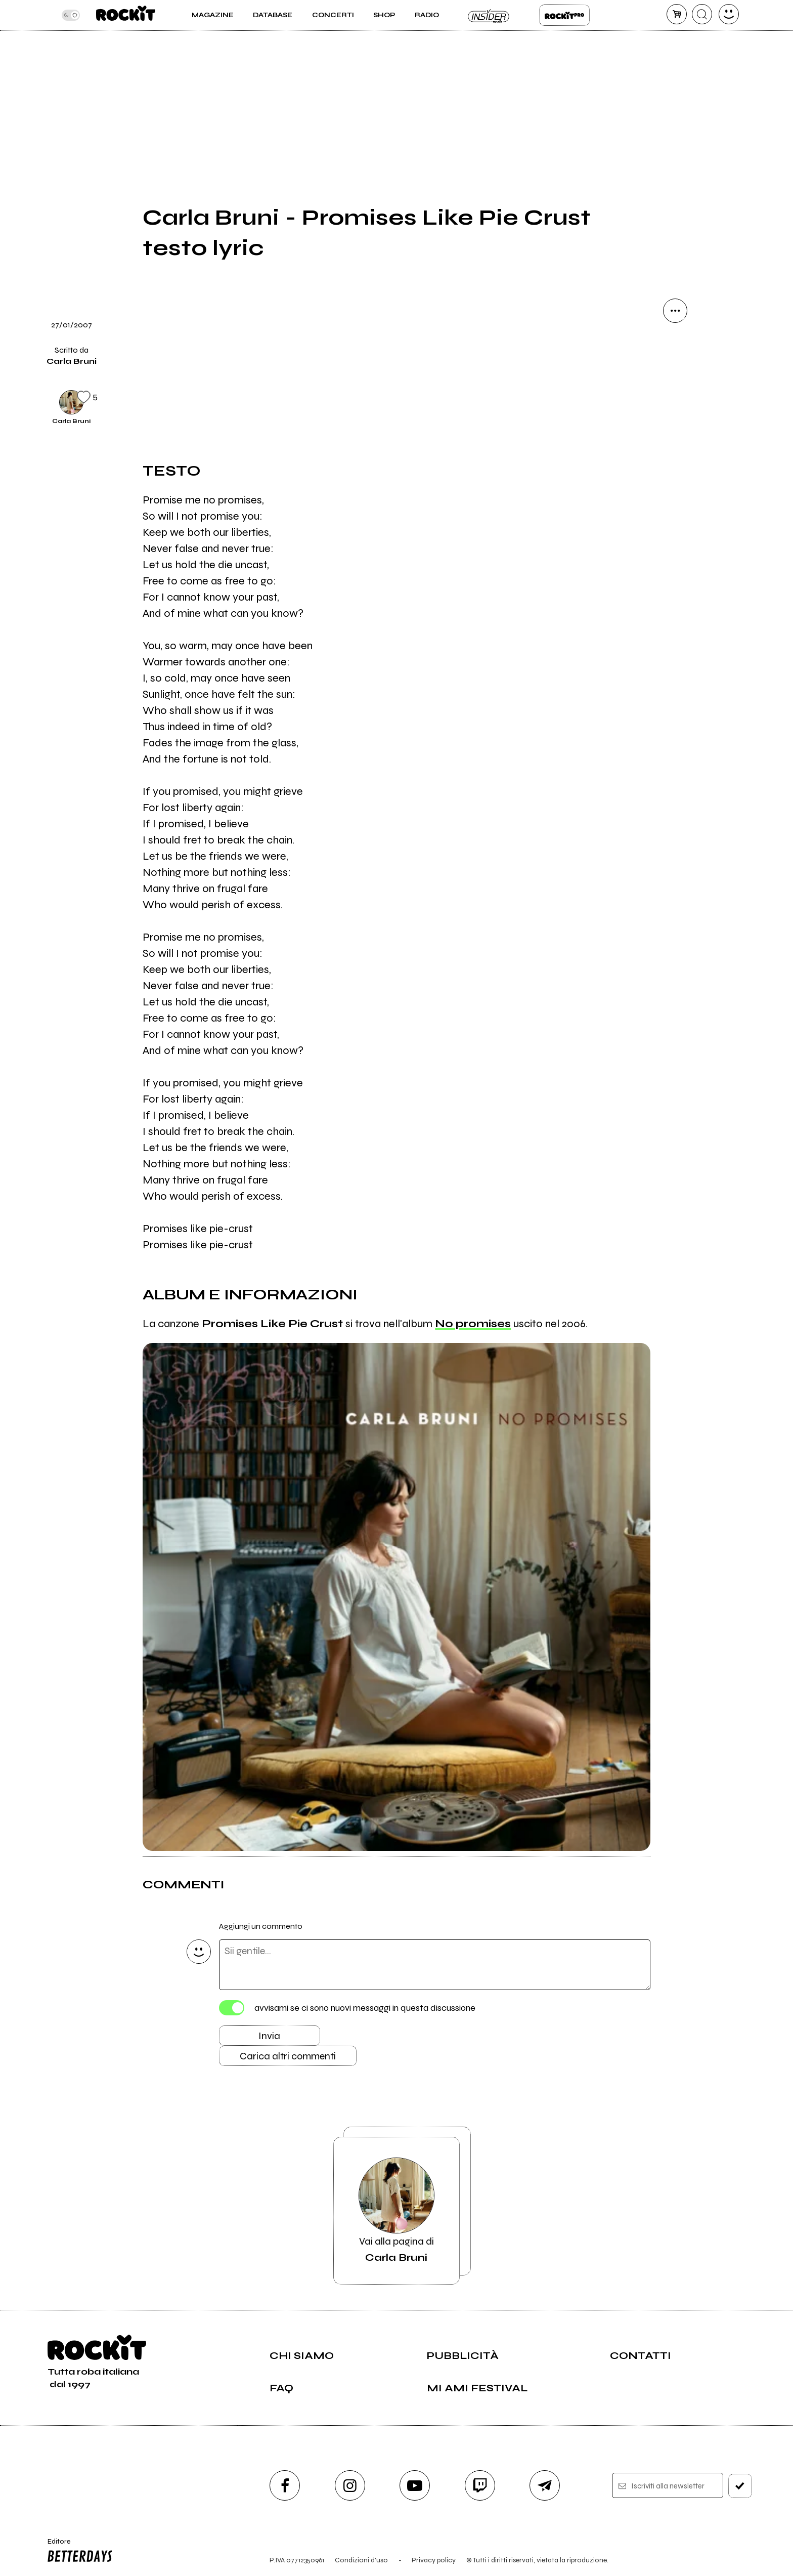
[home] (125, 15)
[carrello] (677, 14)
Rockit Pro (564, 15)
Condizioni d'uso (361, 2560)
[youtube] (415, 2485)
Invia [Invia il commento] (269, 2036)
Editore (77, 2552)
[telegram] (545, 2485)
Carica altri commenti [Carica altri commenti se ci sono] (288, 2056)
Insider (489, 15)
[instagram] (350, 2485)
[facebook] (285, 2485)
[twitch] (480, 2485)
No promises (473, 1323)
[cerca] (702, 14)
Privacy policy (434, 2560)
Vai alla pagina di (396, 2211)
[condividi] (675, 311)
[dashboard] (729, 14)
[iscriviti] (740, 2486)
